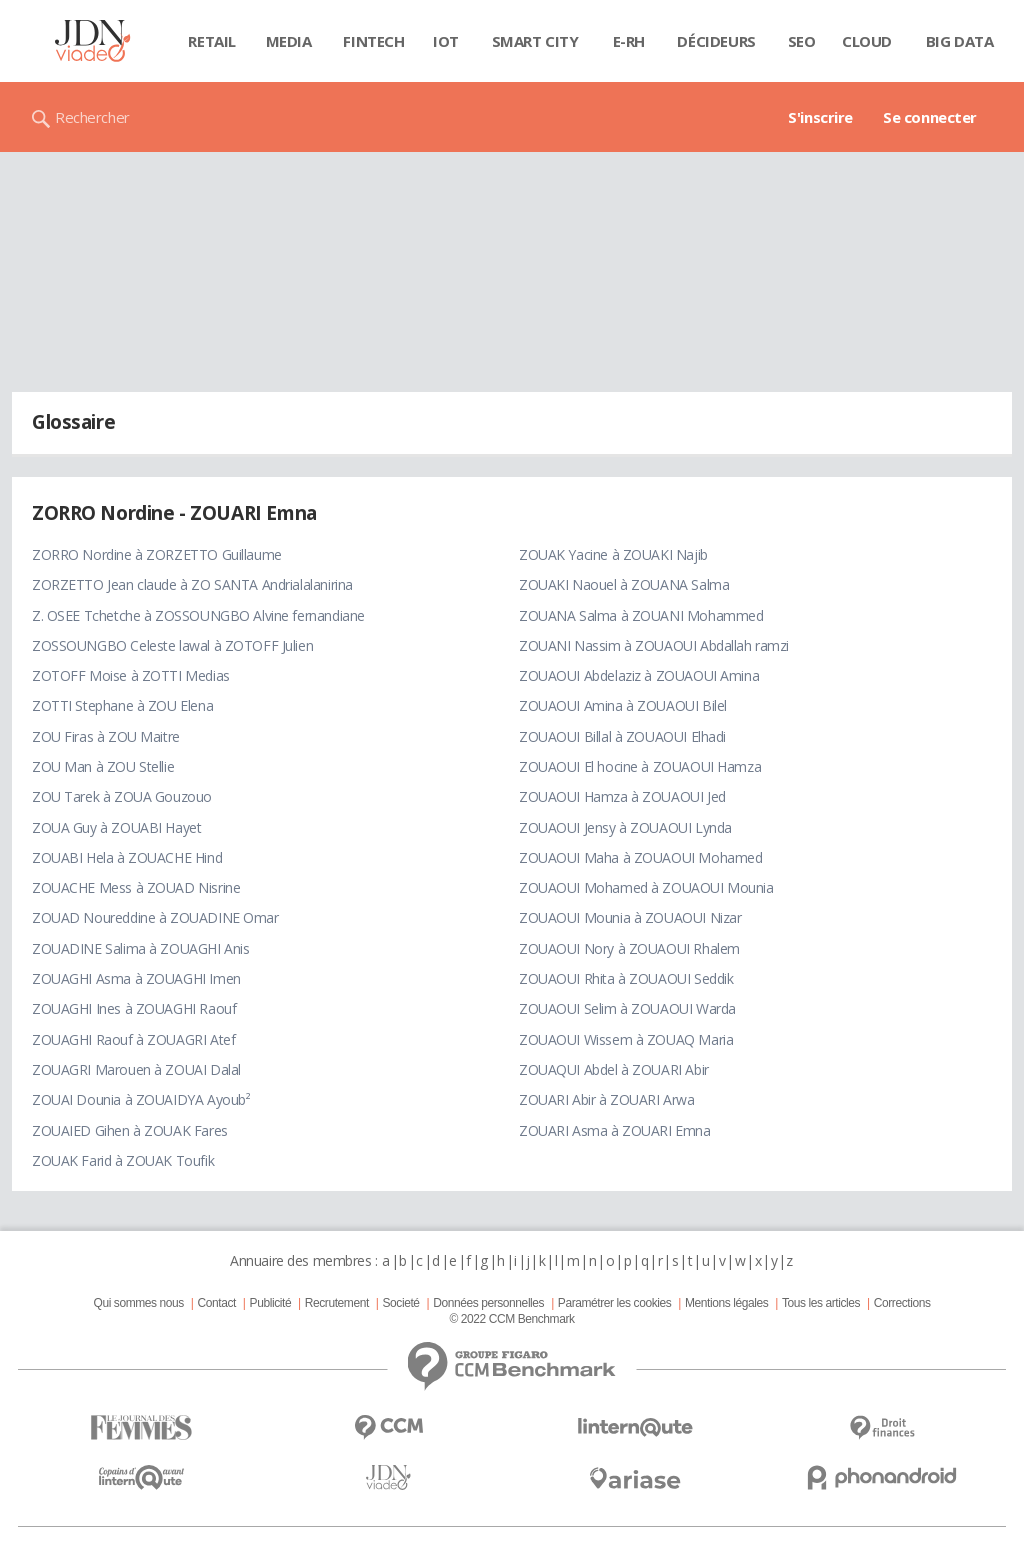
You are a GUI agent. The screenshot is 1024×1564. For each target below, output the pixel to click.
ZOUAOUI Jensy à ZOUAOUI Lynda (625, 827)
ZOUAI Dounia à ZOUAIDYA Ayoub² (141, 1099)
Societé (400, 1303)
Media (289, 41)
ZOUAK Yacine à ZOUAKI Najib (613, 554)
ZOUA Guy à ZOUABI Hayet (116, 827)
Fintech (373, 41)
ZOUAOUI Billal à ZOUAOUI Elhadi (622, 736)
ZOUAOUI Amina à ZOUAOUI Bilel (623, 705)
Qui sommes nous (138, 1303)
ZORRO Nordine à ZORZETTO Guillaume (157, 554)
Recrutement (337, 1303)
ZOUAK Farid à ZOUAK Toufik (123, 1160)
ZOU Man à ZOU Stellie (103, 766)
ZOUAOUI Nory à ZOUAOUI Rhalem (629, 948)
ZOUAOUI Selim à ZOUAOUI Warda (627, 1008)
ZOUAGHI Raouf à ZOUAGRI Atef (133, 1039)
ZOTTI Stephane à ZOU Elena (122, 705)
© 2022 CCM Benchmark (511, 1319)
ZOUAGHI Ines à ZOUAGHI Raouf (134, 1008)
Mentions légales (726, 1303)
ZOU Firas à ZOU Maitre (106, 736)
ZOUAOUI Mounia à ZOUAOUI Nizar (630, 917)
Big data (960, 41)
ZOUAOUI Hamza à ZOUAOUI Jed (622, 796)
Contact (217, 1303)
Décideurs (716, 41)
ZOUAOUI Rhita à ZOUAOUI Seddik (626, 978)
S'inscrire (820, 117)
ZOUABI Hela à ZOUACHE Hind (127, 857)
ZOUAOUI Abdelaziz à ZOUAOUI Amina (639, 675)
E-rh (629, 41)
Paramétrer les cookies (614, 1303)
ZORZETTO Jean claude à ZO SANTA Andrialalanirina (192, 584)
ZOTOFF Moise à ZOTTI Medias (131, 675)
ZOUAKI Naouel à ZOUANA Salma (624, 584)
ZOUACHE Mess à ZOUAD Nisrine (136, 887)
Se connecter (930, 117)
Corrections (902, 1303)
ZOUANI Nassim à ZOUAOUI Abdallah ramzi (654, 645)
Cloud (867, 41)
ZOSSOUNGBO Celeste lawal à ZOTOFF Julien (172, 645)
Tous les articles (821, 1303)
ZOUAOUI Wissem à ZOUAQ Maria (626, 1039)
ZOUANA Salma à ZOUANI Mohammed (641, 615)
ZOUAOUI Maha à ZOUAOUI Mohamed (640, 857)
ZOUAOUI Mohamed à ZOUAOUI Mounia (646, 887)
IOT (446, 41)
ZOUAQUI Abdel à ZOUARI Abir (614, 1069)
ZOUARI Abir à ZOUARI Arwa (607, 1099)
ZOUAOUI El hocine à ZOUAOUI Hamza (640, 766)
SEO (802, 41)
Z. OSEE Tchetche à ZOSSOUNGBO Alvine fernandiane (198, 615)
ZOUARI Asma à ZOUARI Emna (615, 1130)
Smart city (535, 41)
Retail (211, 41)
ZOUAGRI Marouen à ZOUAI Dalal (136, 1069)
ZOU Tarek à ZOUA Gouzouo (122, 796)
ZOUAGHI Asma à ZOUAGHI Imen (136, 978)
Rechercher (92, 117)
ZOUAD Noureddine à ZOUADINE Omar (155, 917)
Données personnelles (488, 1303)
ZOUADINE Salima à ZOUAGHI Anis (140, 948)
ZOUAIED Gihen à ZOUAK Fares (130, 1130)
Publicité (271, 1303)
